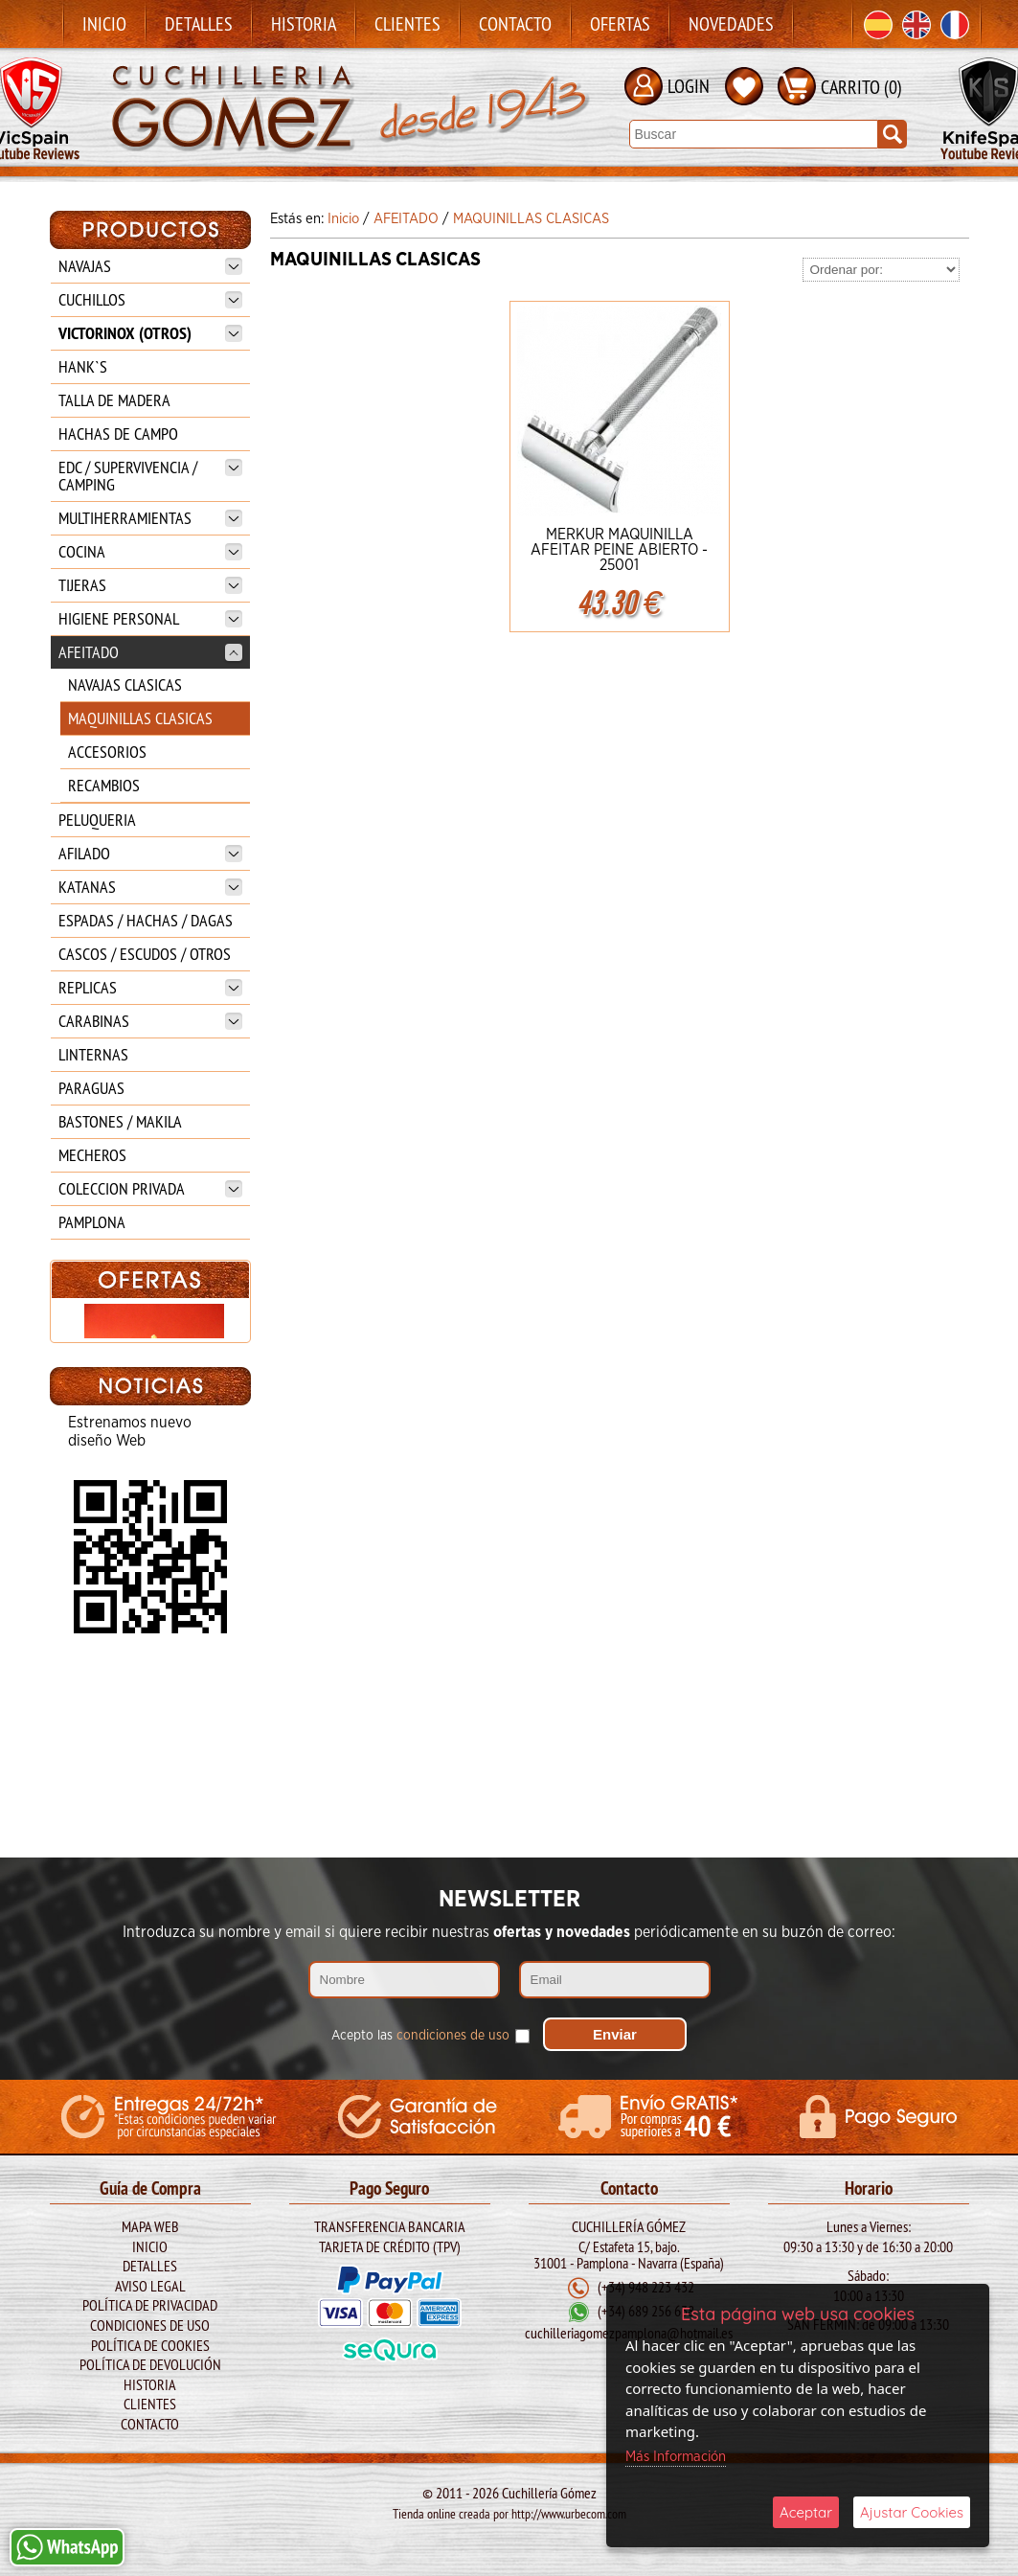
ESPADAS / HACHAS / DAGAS (145, 920)
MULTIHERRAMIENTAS (150, 518)
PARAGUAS (91, 1088)
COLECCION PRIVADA (150, 1188)
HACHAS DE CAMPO (118, 433)
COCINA (150, 551)
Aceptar (806, 2512)
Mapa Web (150, 2226)
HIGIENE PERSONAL (150, 618)
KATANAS (150, 887)
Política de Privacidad (149, 2304)
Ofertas (620, 23)
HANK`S (82, 366)
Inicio (104, 23)
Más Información (675, 2457)
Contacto (515, 23)
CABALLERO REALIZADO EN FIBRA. (149, 1487)
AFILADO (150, 853)
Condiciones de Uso (150, 2325)
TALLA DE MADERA (114, 400)
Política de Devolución (150, 2364)
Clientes (407, 23)
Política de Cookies (150, 2345)
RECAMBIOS (104, 785)
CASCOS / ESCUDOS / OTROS (144, 954)
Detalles (199, 23)
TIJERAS (150, 585)
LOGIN (688, 86)
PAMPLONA (91, 1222)
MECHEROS (92, 1155)
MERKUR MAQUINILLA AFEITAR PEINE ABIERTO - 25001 (619, 550)
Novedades (731, 23)
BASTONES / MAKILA (120, 1121)
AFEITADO (150, 652)
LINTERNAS (93, 1054)
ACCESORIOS (107, 752)
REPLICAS (150, 987)
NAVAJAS (150, 266)
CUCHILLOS (150, 299)
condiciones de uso (452, 2035)
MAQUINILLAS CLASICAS (140, 718)
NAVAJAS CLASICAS (125, 684)
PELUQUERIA (97, 820)
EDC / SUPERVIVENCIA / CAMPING (150, 475)
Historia (303, 23)
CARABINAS (150, 1021)
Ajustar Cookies (911, 2512)
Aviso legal (150, 2285)
